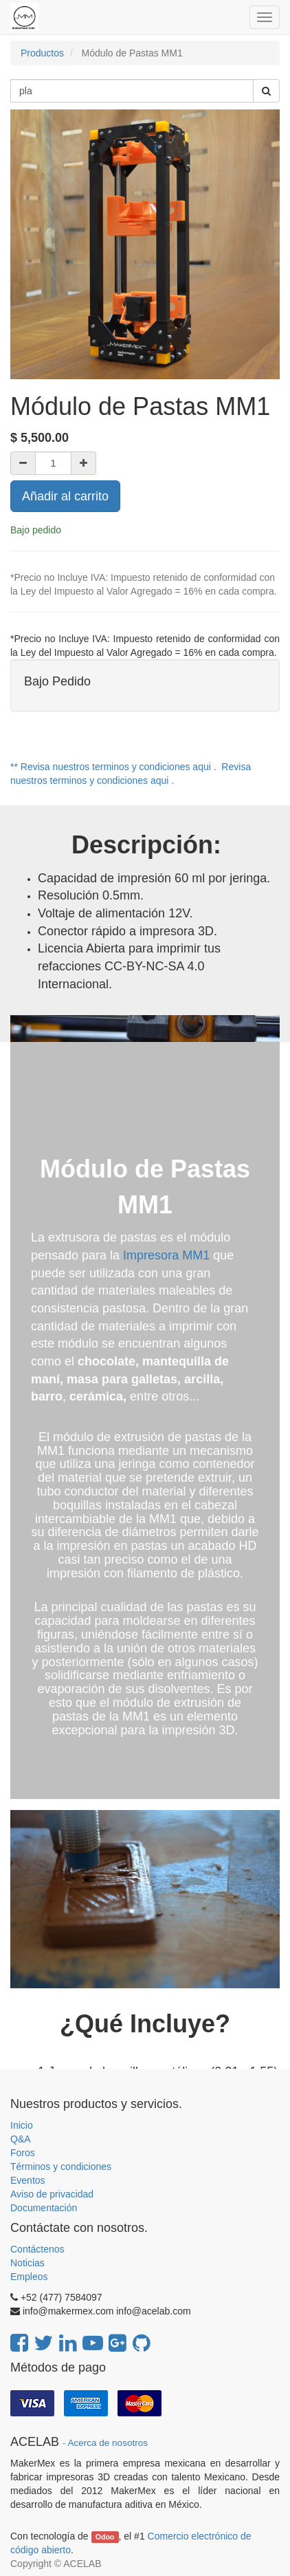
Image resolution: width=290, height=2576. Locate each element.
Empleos (28, 2276)
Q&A (20, 2138)
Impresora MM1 (166, 1255)
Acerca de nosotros (108, 2443)
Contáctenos (37, 2249)
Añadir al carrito (65, 496)
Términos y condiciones (60, 2166)
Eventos (27, 2180)
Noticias (27, 2262)
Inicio (21, 2125)
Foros (22, 2152)
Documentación (43, 2207)
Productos (42, 52)
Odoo (105, 2537)
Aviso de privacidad (51, 2194)
